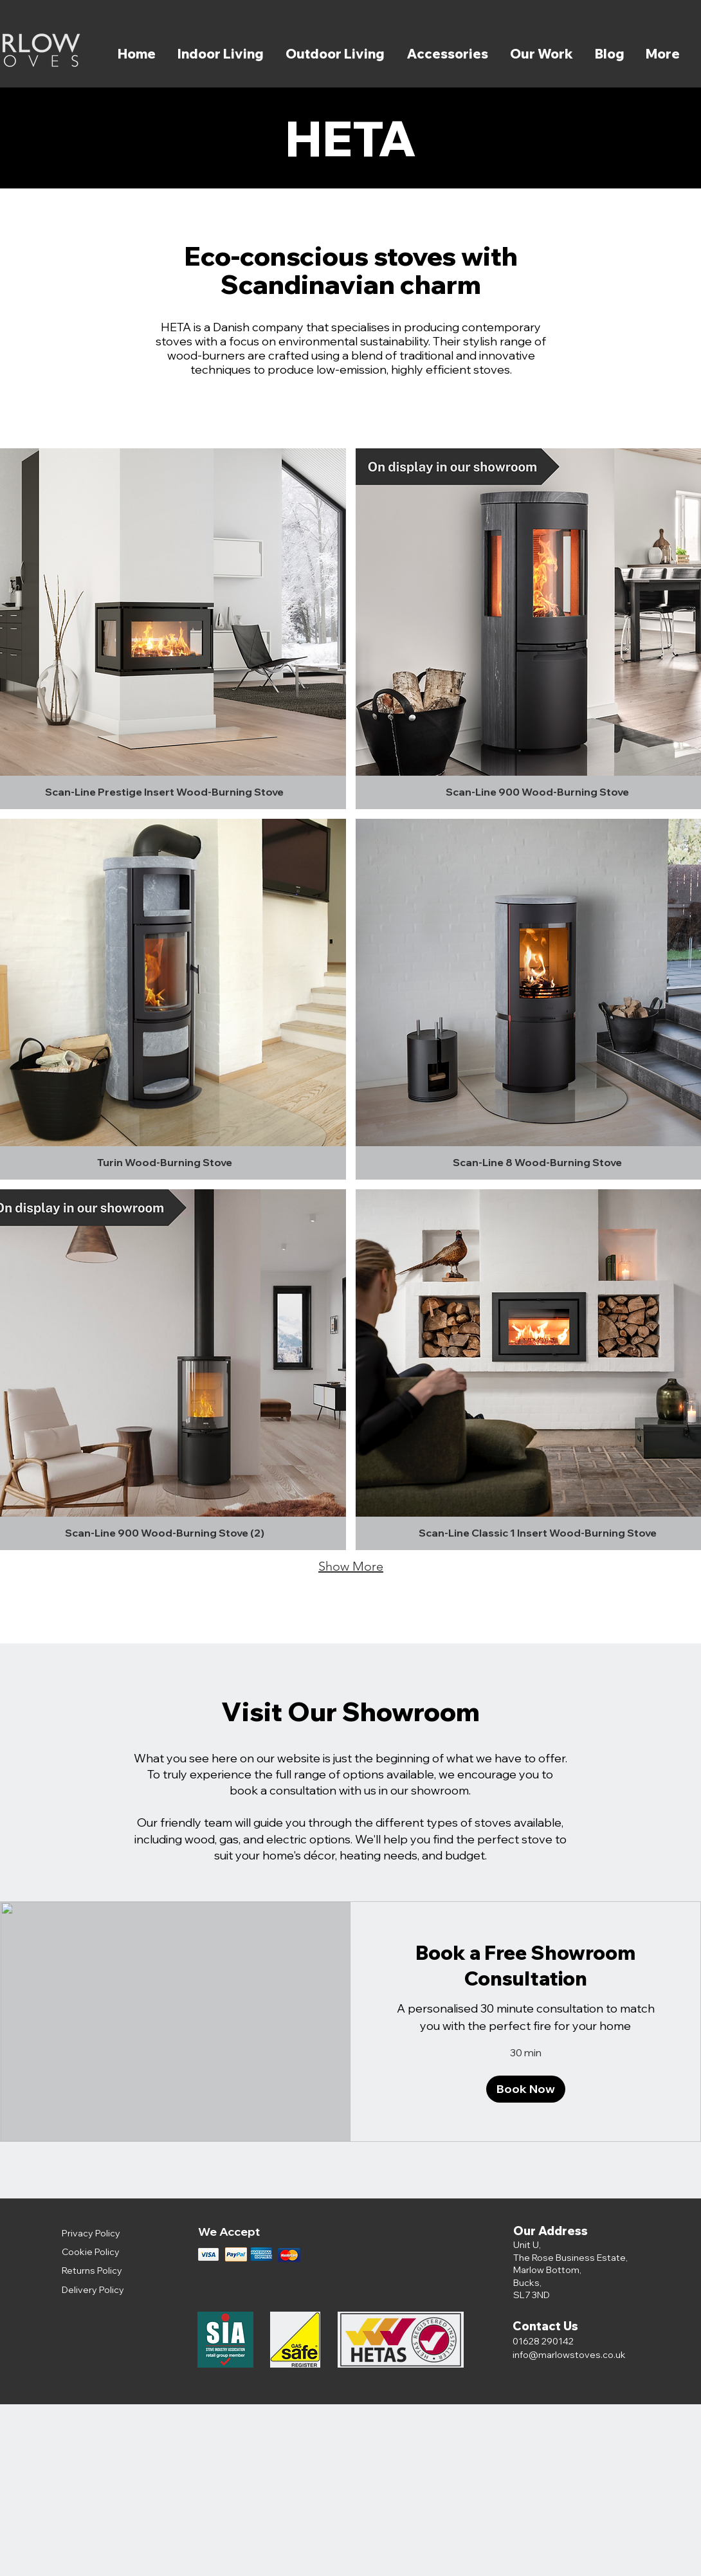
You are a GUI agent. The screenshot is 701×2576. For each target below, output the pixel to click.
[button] (525, 2089)
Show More (350, 1566)
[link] (525, 1966)
